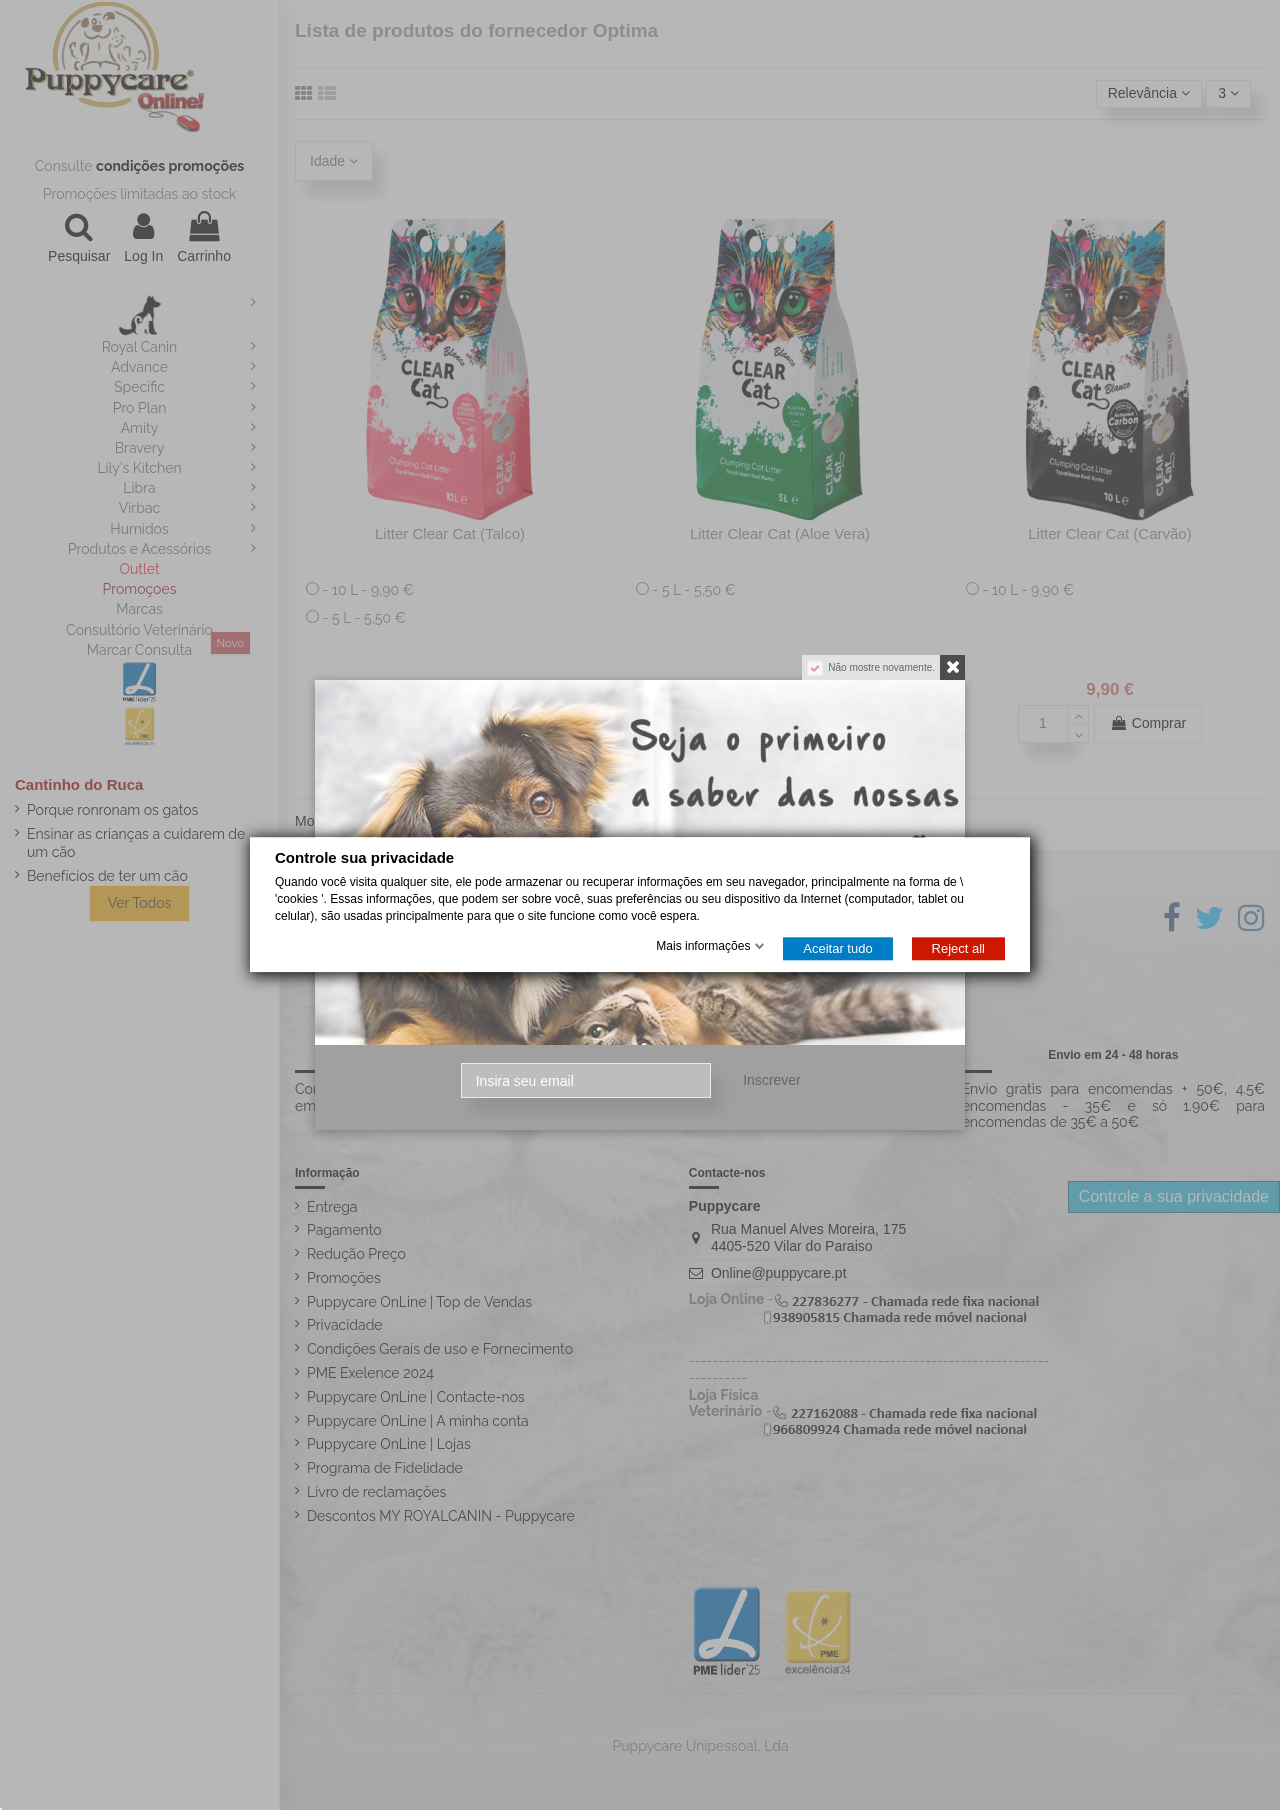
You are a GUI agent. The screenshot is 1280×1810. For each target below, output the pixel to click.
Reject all (958, 949)
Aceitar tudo (837, 949)
